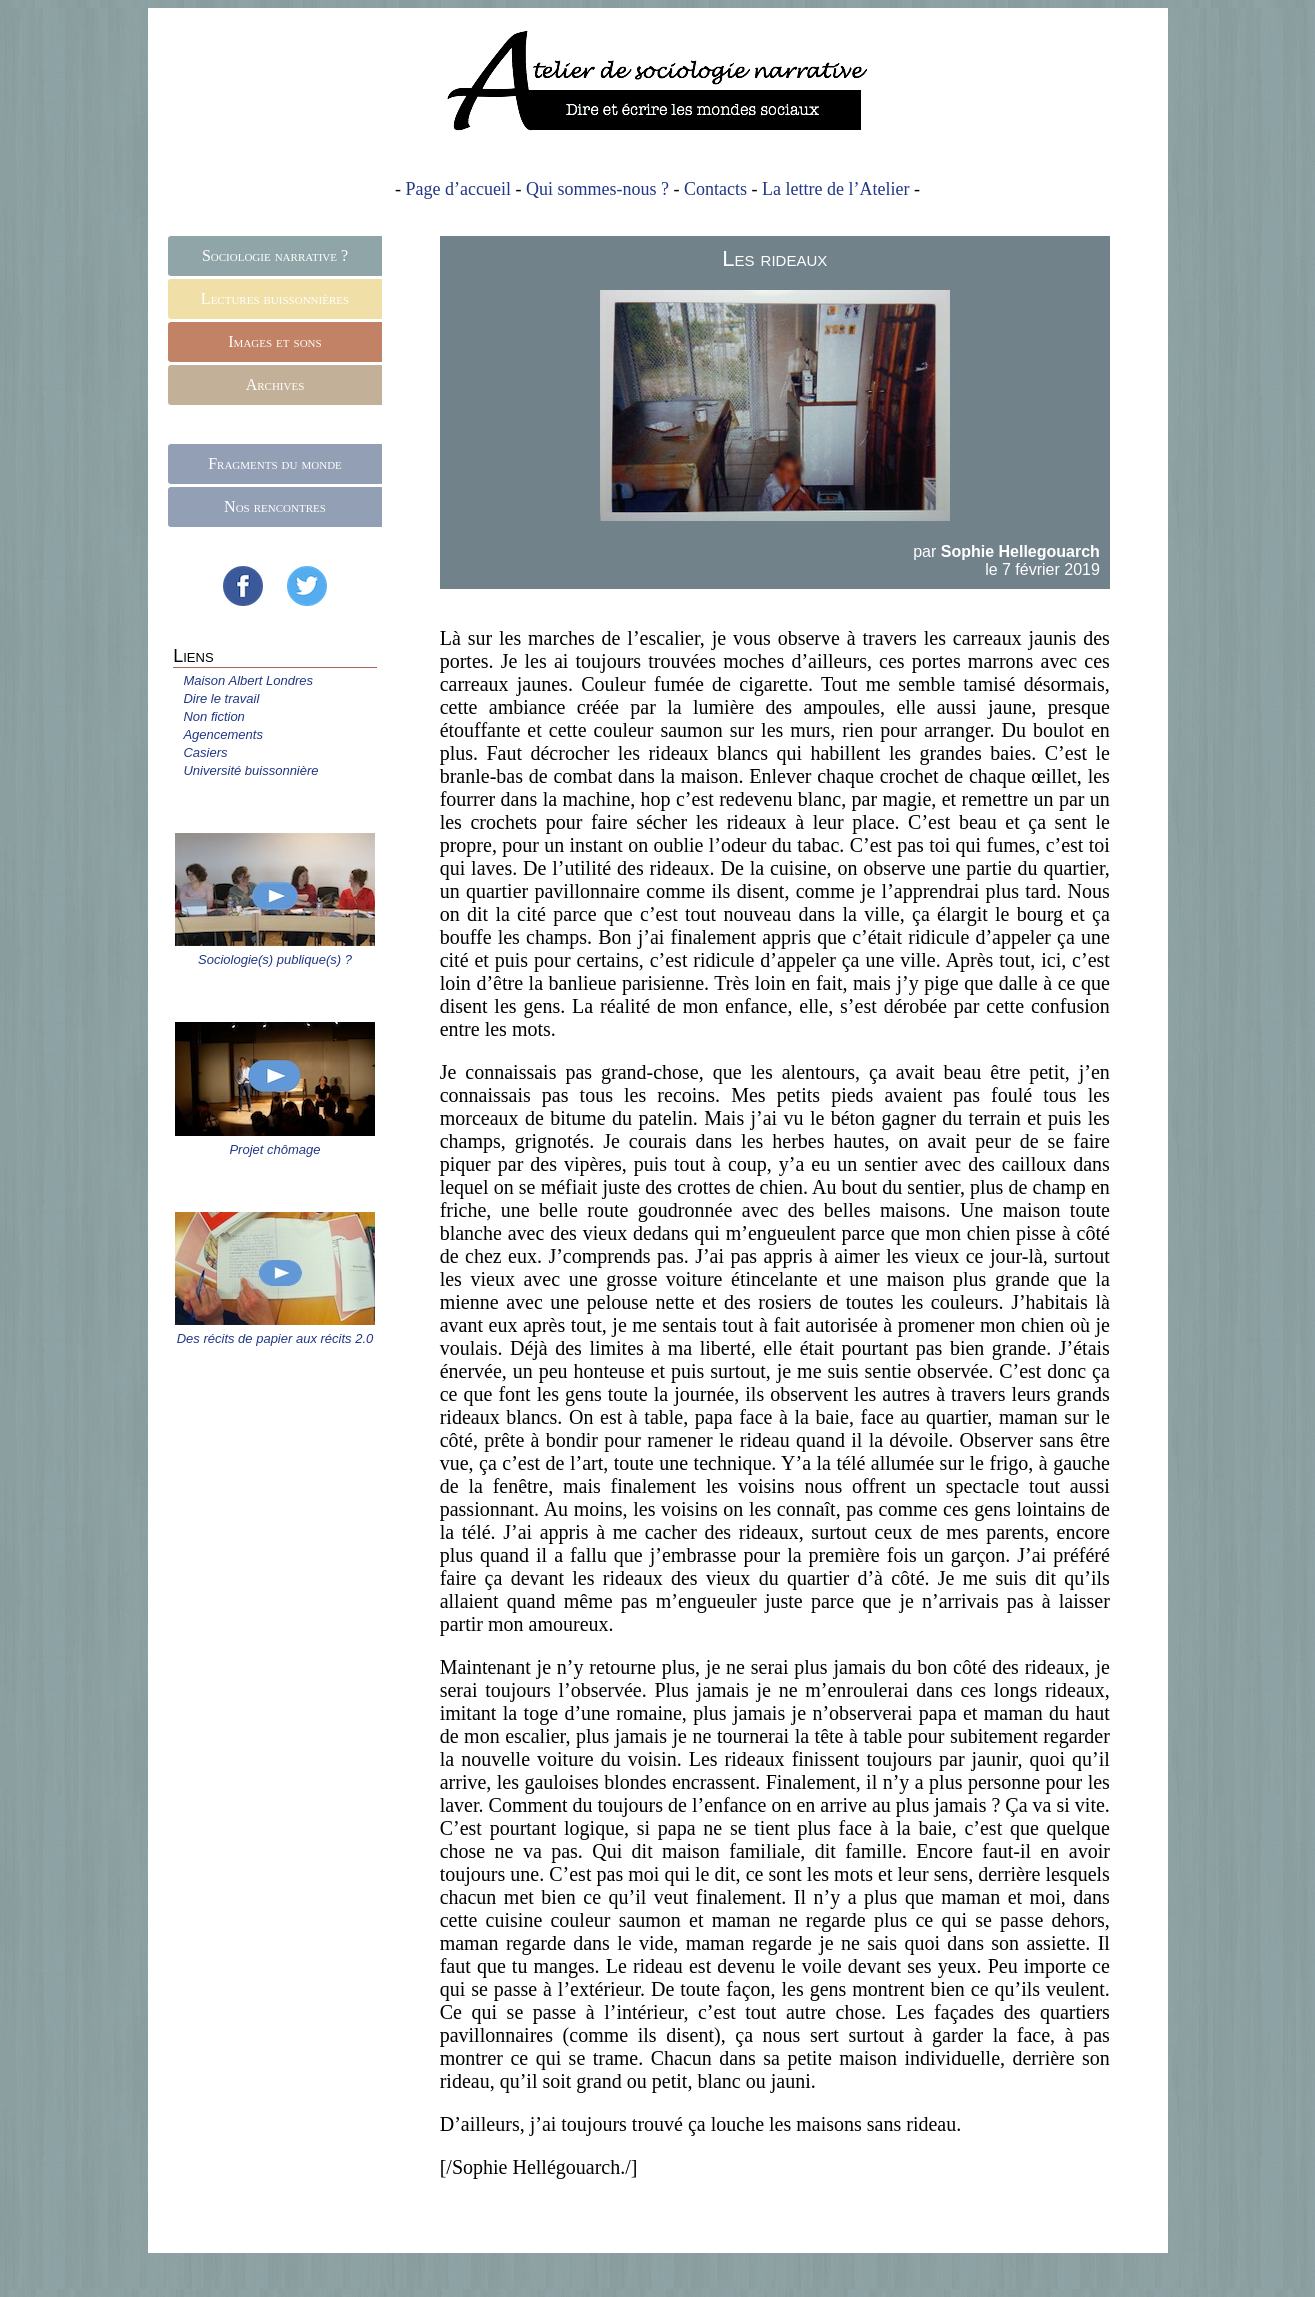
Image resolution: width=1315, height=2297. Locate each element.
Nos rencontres (275, 506)
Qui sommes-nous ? (597, 189)
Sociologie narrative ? (275, 255)
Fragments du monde (275, 463)
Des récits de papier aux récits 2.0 (275, 1338)
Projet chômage (274, 1149)
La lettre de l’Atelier (835, 189)
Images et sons (274, 341)
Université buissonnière (250, 770)
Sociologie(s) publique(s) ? (275, 959)
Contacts (715, 189)
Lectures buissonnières (275, 298)
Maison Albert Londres (248, 680)
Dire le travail (221, 698)
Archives (275, 384)
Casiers (205, 752)
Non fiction (213, 716)
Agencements (223, 734)
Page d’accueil (458, 189)
